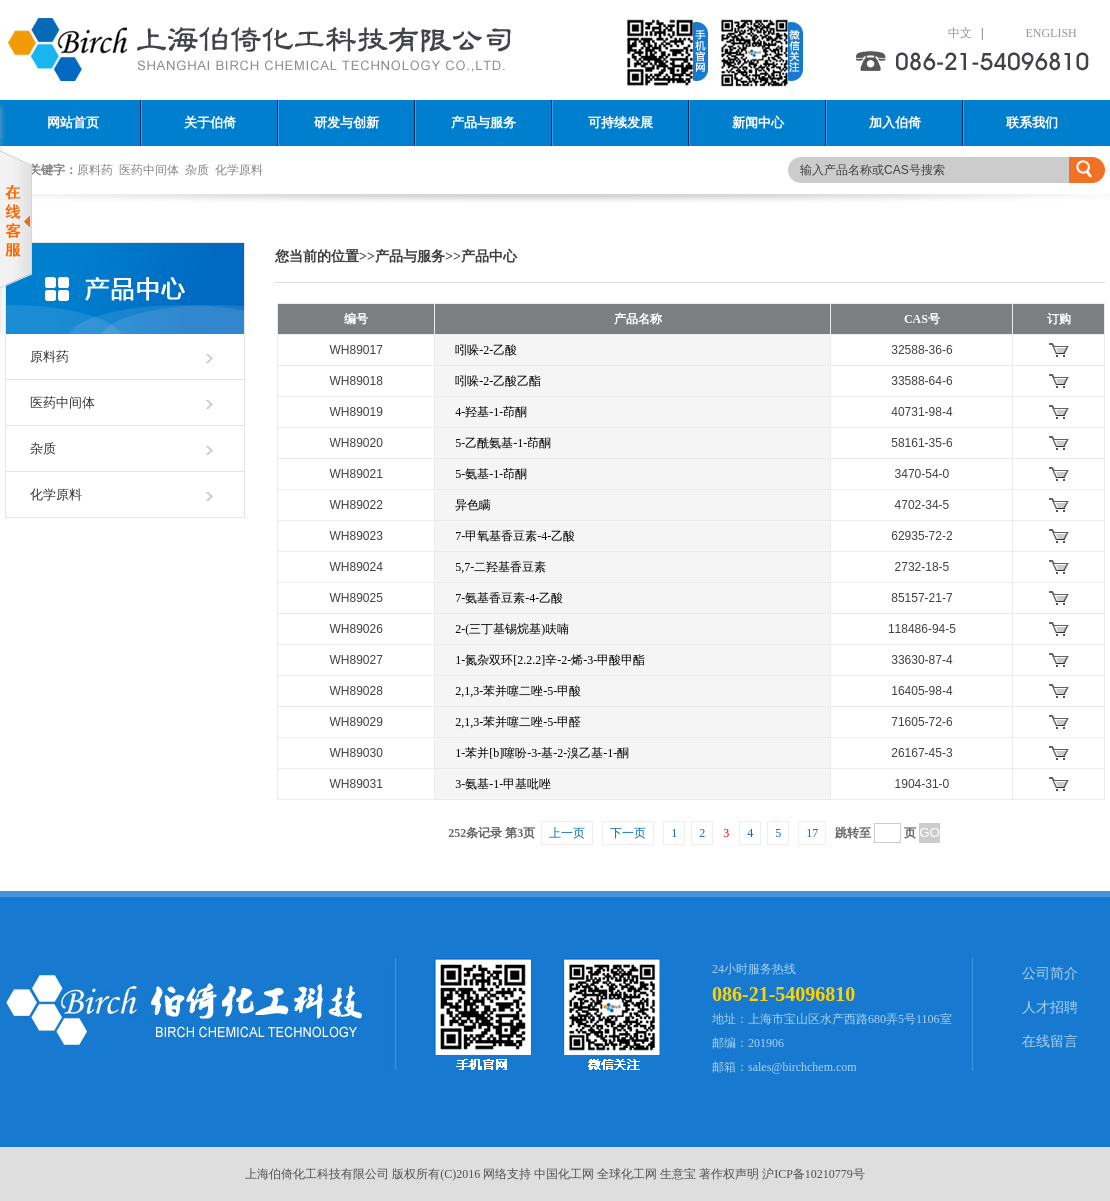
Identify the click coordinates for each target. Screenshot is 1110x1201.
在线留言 (1050, 1041)
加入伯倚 (895, 122)
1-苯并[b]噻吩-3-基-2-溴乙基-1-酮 (542, 753)
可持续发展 (620, 122)
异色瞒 (473, 505)
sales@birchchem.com (802, 1067)
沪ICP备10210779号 (813, 1174)
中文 (943, 33)
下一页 (628, 833)
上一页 (567, 833)
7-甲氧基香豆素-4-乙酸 (515, 536)
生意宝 (678, 1174)
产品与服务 (483, 122)
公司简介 (1050, 973)
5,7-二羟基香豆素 (500, 567)
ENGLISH (1034, 33)
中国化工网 (564, 1174)
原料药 (95, 170)
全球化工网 (627, 1174)
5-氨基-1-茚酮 (491, 474)
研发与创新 (346, 122)
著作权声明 (729, 1174)
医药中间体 (149, 170)
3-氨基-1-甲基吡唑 (503, 784)
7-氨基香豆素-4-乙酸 (509, 598)
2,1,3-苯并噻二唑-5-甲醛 (518, 722)
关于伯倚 (210, 122)
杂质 (197, 170)
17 (812, 833)
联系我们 (1032, 122)
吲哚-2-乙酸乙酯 (498, 381)
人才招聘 (1050, 1007)
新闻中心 (758, 122)
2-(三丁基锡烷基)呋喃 (512, 629)
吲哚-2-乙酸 (486, 350)
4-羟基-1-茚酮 (491, 412)
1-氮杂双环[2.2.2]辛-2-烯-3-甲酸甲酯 (550, 660)
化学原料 (239, 170)
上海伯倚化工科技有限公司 (317, 1174)
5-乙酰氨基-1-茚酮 (503, 443)
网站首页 (73, 122)
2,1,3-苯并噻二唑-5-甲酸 (518, 691)
